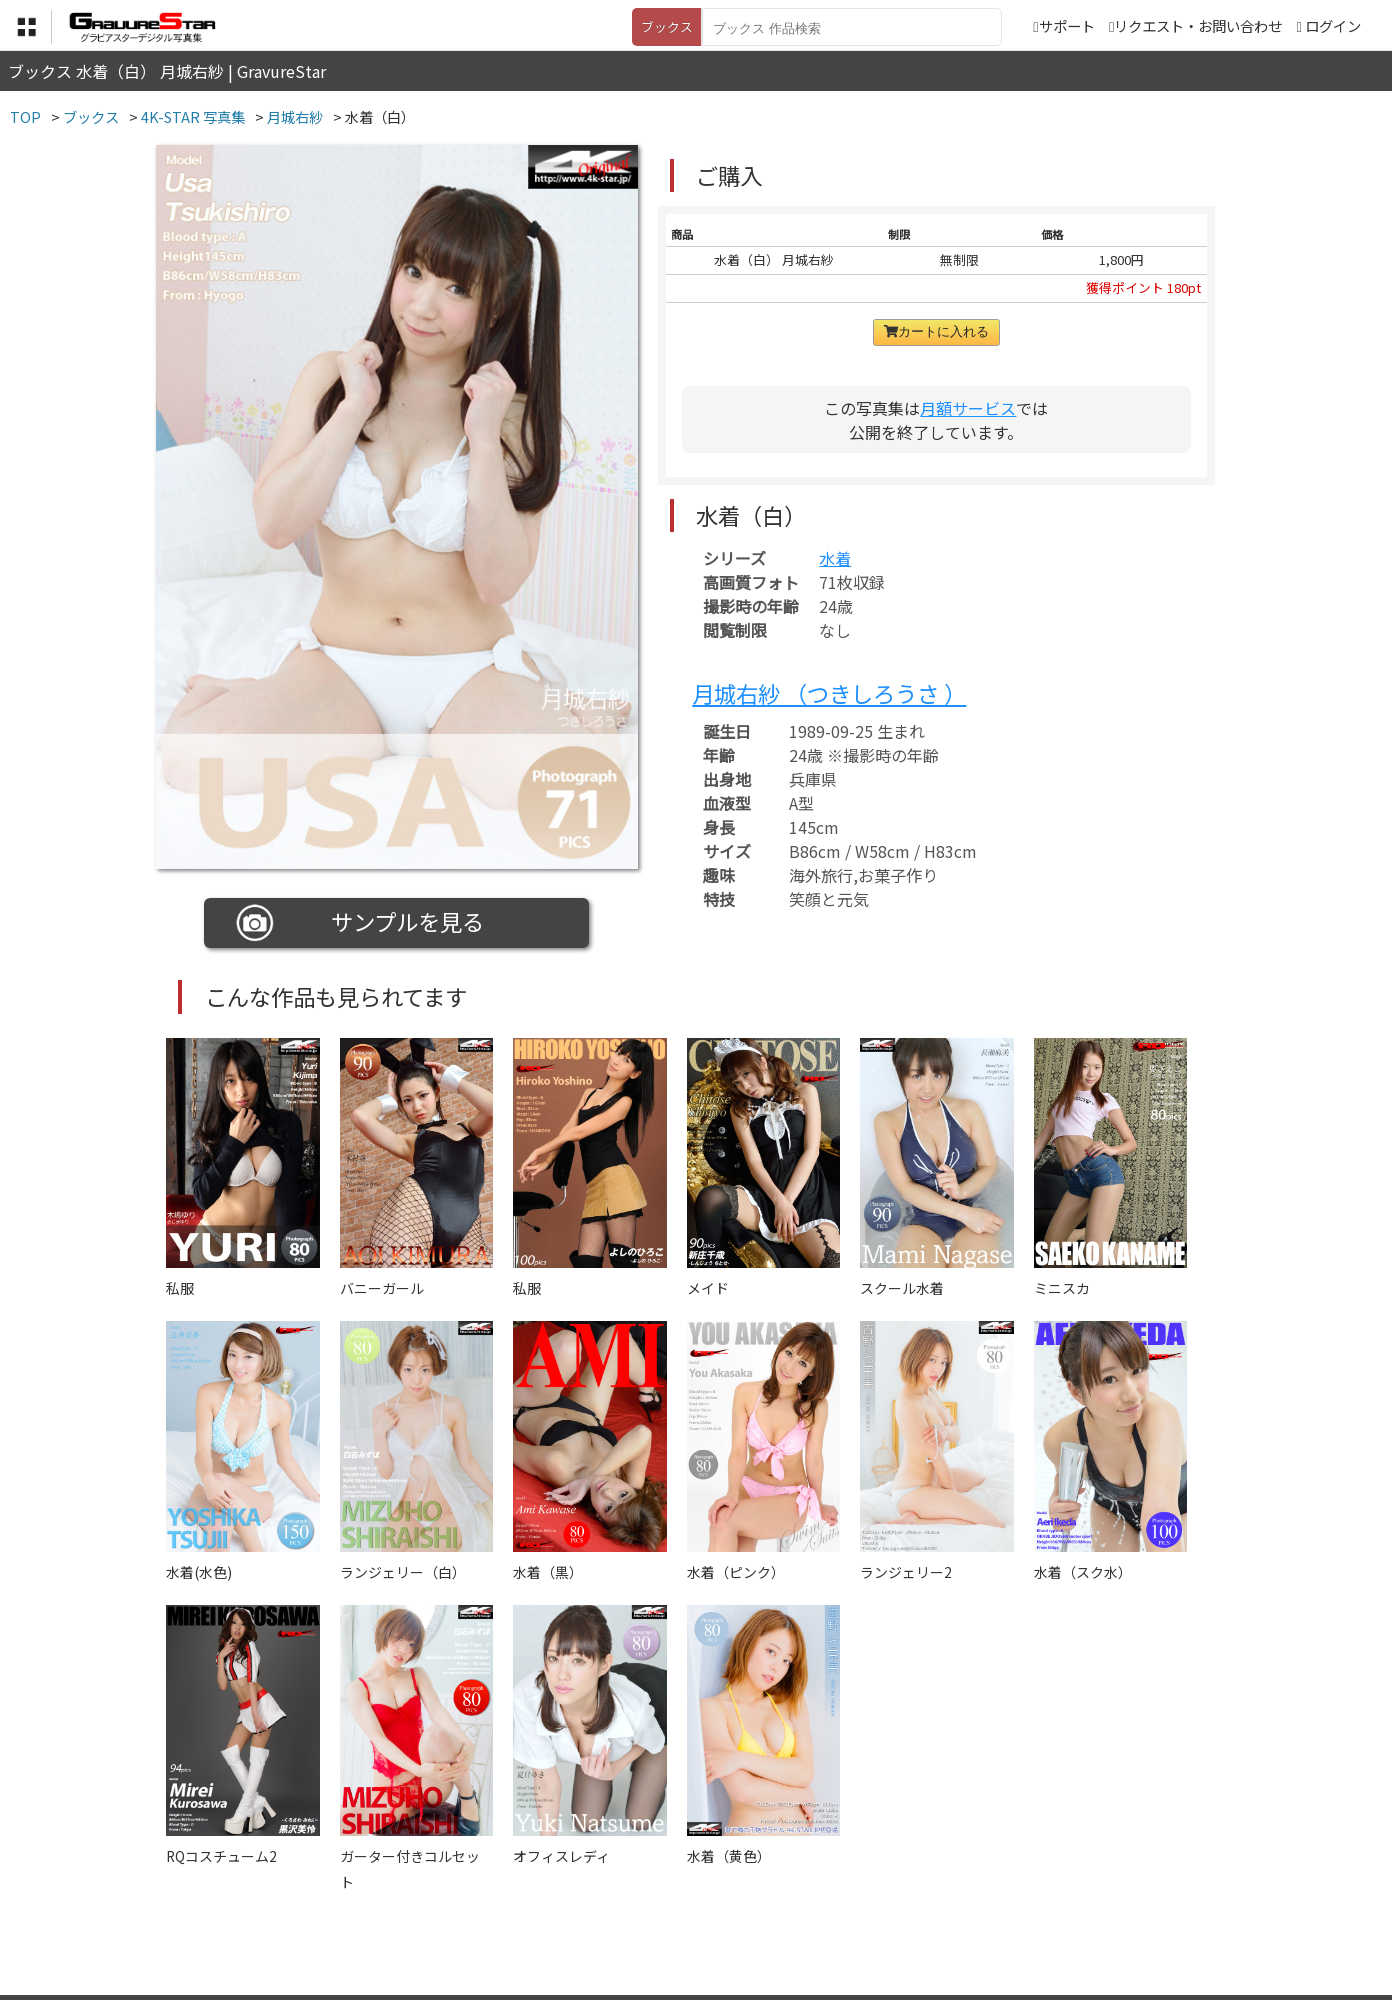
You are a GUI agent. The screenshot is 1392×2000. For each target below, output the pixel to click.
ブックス (667, 26)
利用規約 (467, 1900)
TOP (400, 1900)
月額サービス (968, 408)
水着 (835, 558)
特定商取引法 (560, 1900)
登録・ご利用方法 (681, 1900)
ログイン (1333, 25)
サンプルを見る (360, 923)
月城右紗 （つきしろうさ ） (829, 693)
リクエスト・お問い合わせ (1195, 25)
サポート (1063, 25)
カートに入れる (936, 331)
